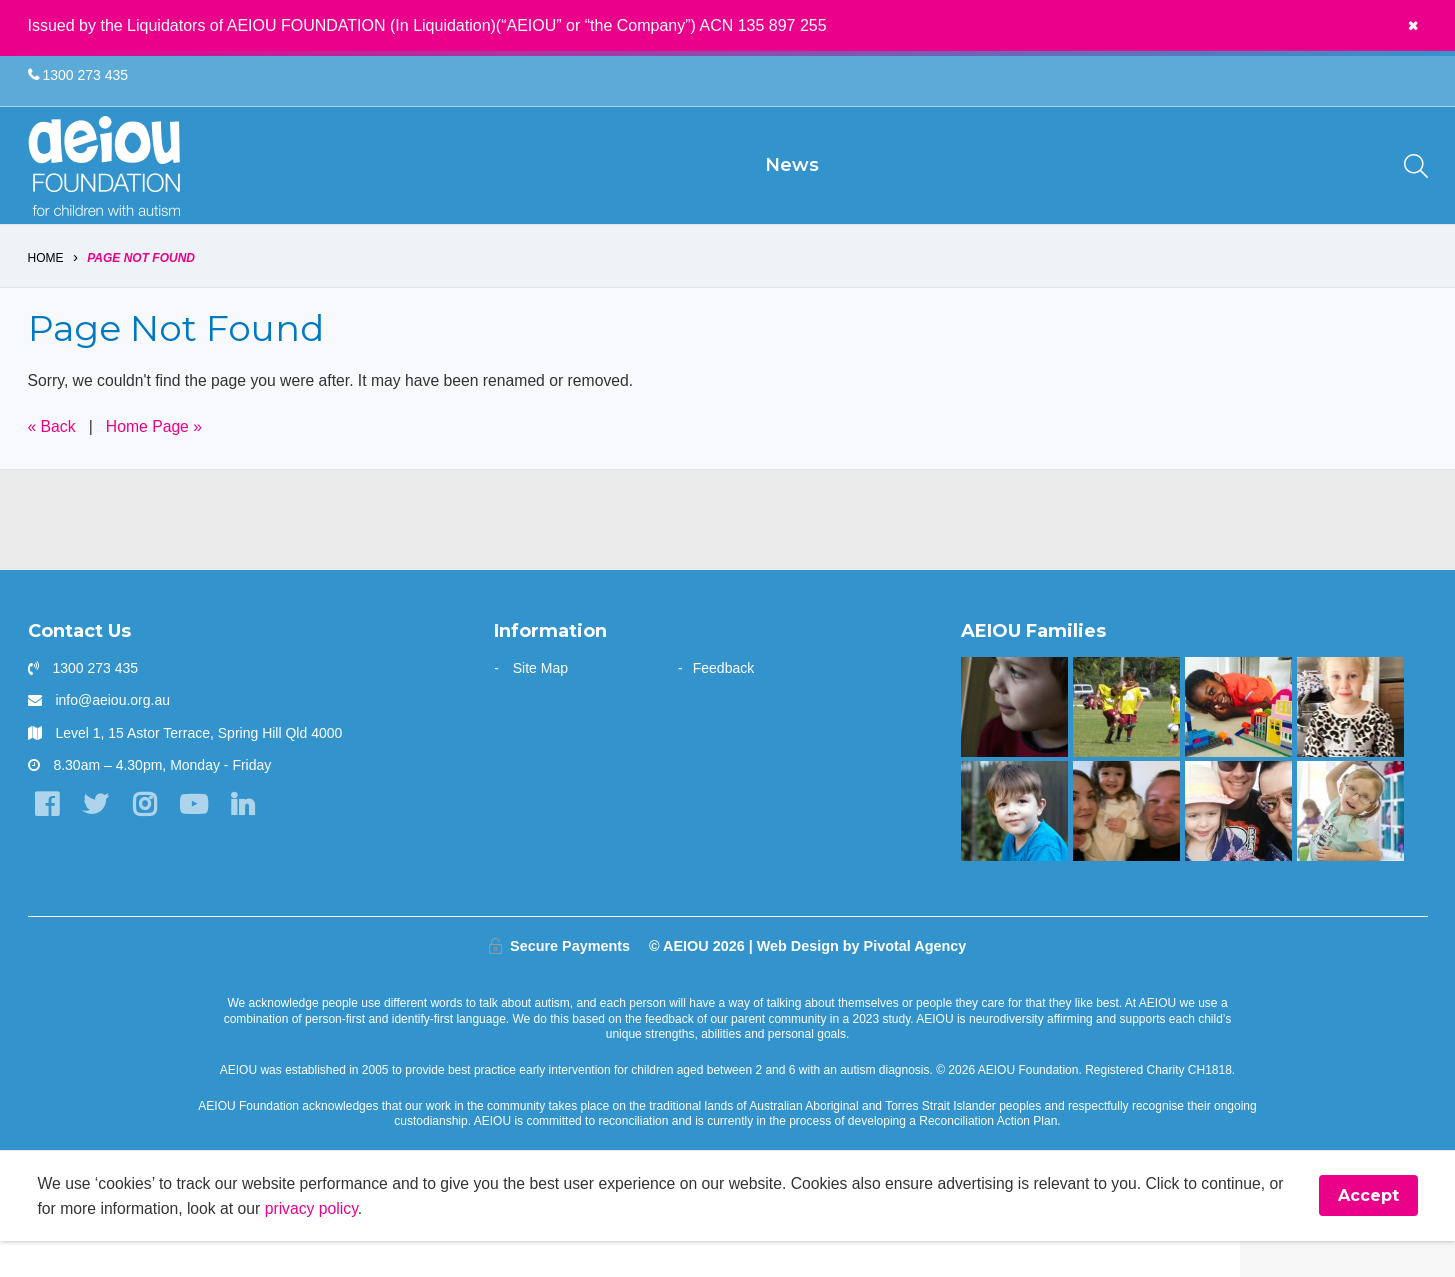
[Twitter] (97, 840)
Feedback (723, 703)
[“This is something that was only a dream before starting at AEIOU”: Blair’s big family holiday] (1126, 846)
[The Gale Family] (1014, 846)
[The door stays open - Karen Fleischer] (1350, 846)
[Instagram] (147, 840)
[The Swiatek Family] (1126, 742)
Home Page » (156, 460)
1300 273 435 (78, 76)
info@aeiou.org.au (112, 735)
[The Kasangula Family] (1238, 742)
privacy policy (334, 1243)
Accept (1368, 1231)
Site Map (540, 703)
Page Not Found (141, 292)
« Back (52, 460)
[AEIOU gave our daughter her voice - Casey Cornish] (1238, 846)
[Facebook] (47, 840)
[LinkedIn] (247, 840)
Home (46, 292)
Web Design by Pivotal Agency (862, 981)
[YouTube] (197, 840)
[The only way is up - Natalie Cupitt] (1014, 742)
